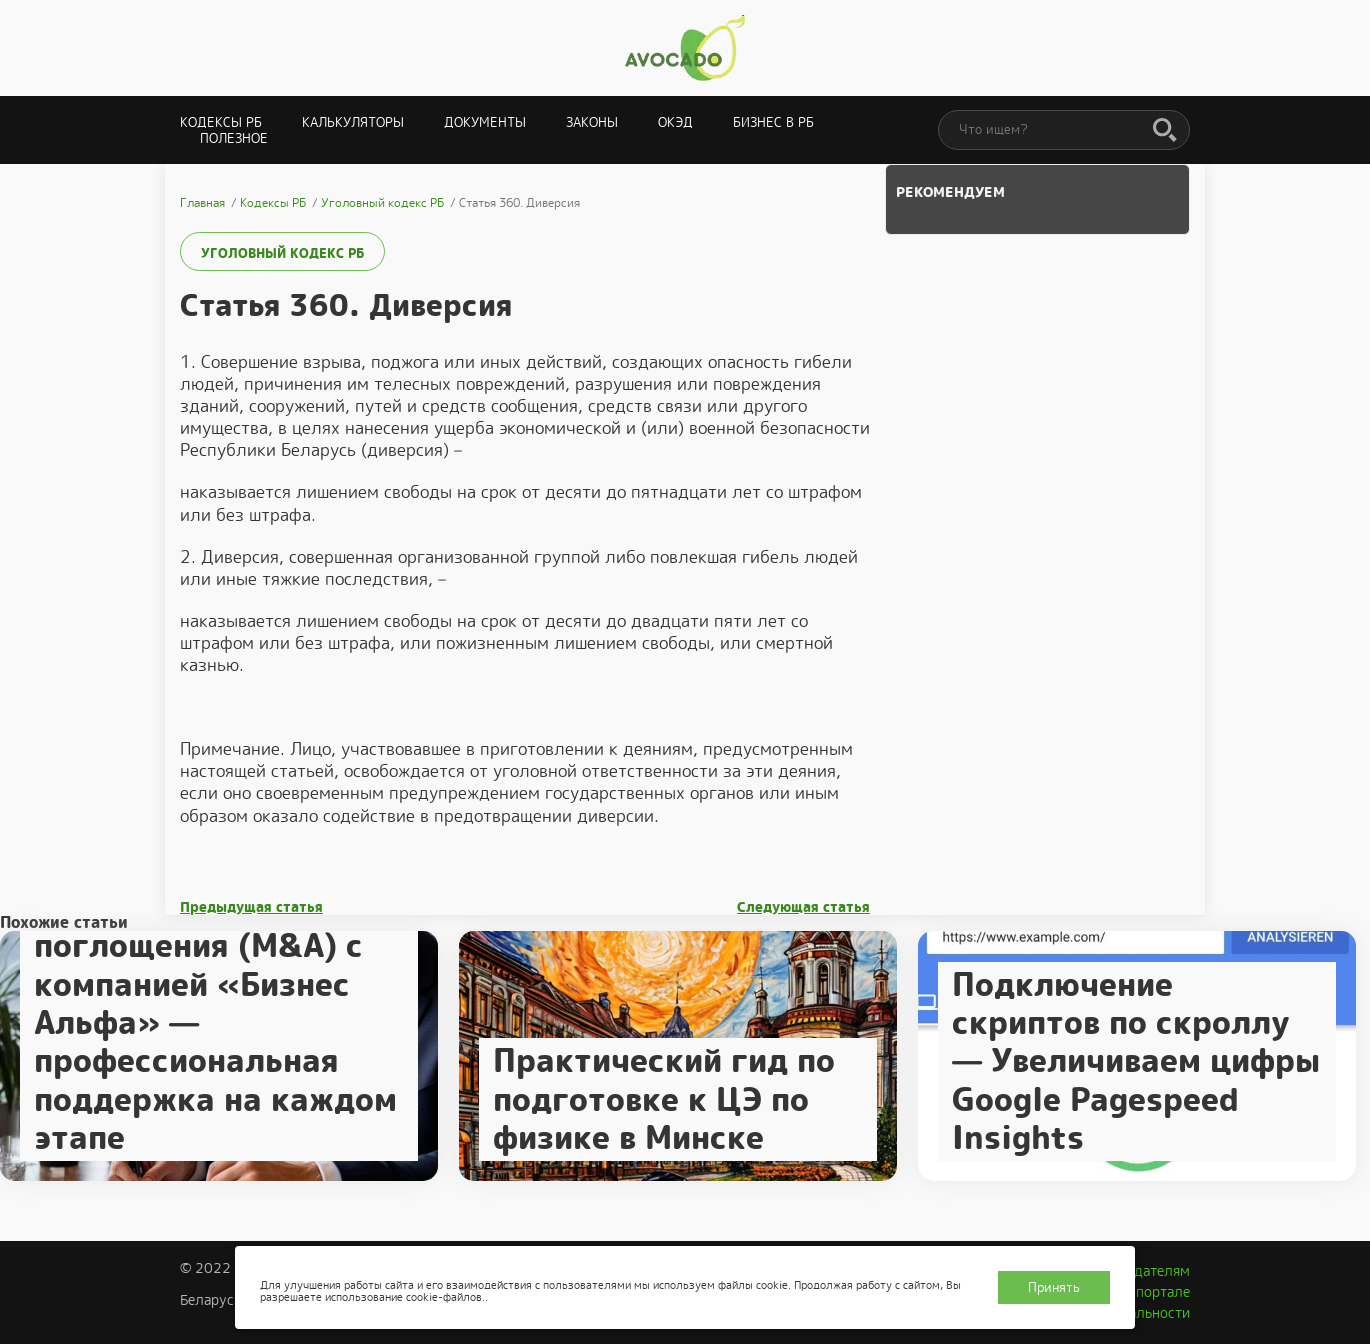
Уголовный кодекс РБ (282, 253)
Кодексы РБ (221, 122)
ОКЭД (675, 122)
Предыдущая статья (251, 907)
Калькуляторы (353, 122)
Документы (485, 122)
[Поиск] (1165, 131)
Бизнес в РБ (773, 122)
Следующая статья (803, 907)
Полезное (234, 138)
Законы (592, 122)
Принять (1054, 1287)
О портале (1156, 1292)
